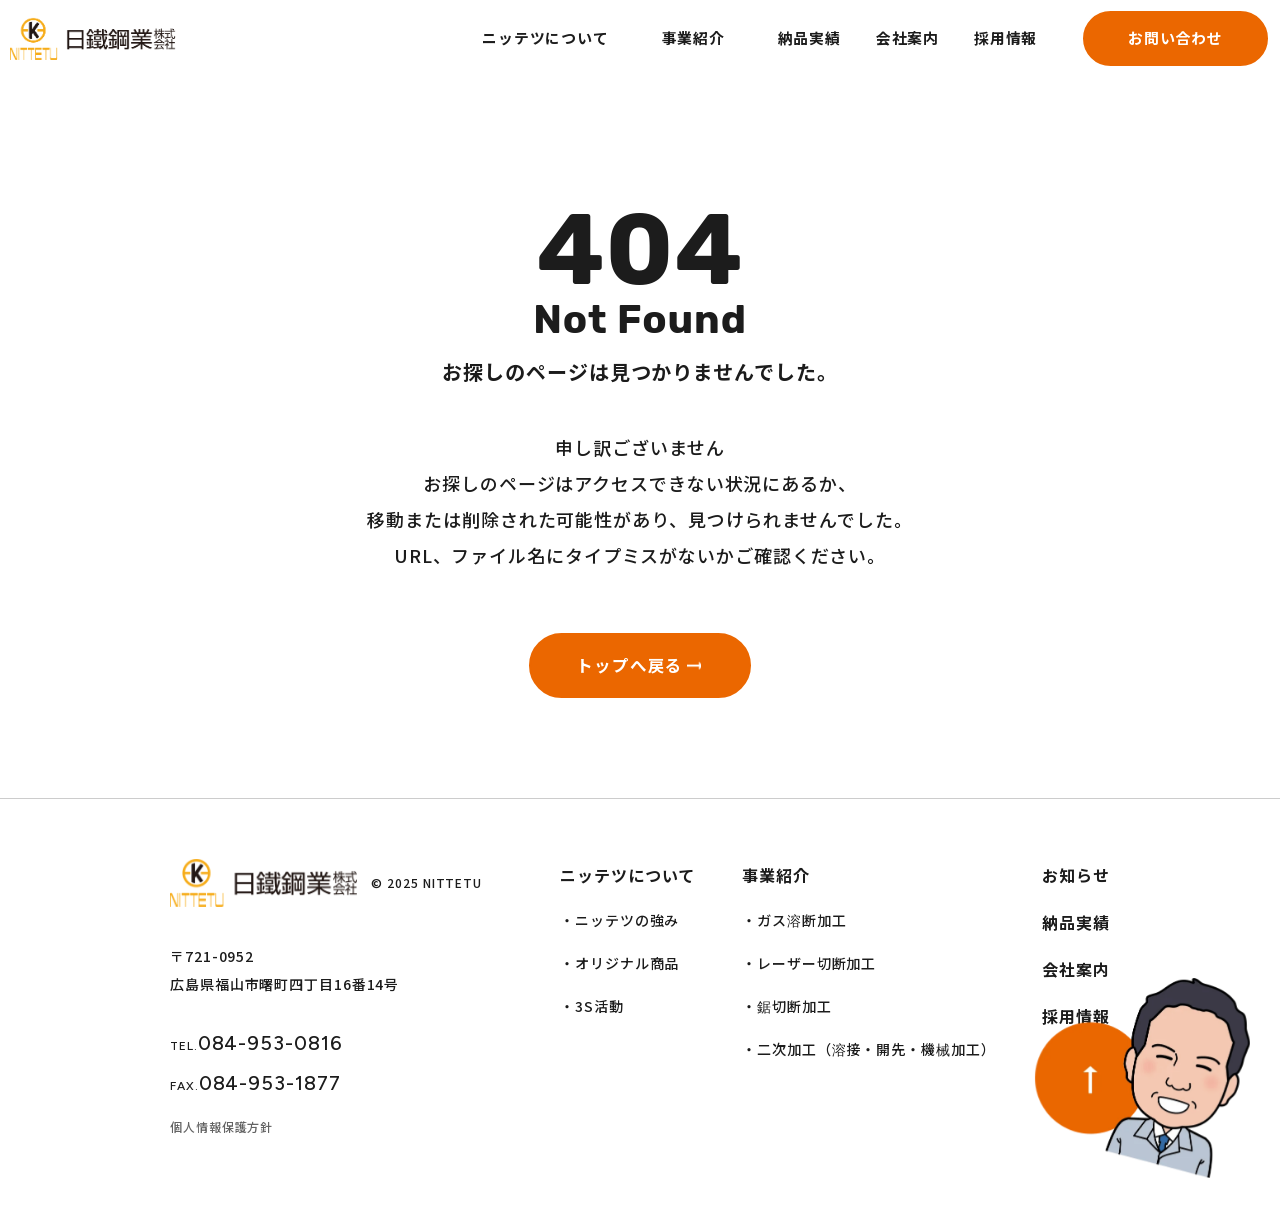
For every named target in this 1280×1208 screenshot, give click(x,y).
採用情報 (983, 52)
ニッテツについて (502, 52)
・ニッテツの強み (619, 929)
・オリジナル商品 (619, 972)
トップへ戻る (624, 669)
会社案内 (880, 52)
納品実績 (778, 52)
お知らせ (1076, 884)
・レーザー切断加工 (809, 972)
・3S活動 (592, 1015)
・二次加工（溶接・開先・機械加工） (868, 1058)
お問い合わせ (1158, 52)
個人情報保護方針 (221, 1135)
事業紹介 (657, 52)
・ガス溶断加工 (794, 929)
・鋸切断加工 (786, 1015)
